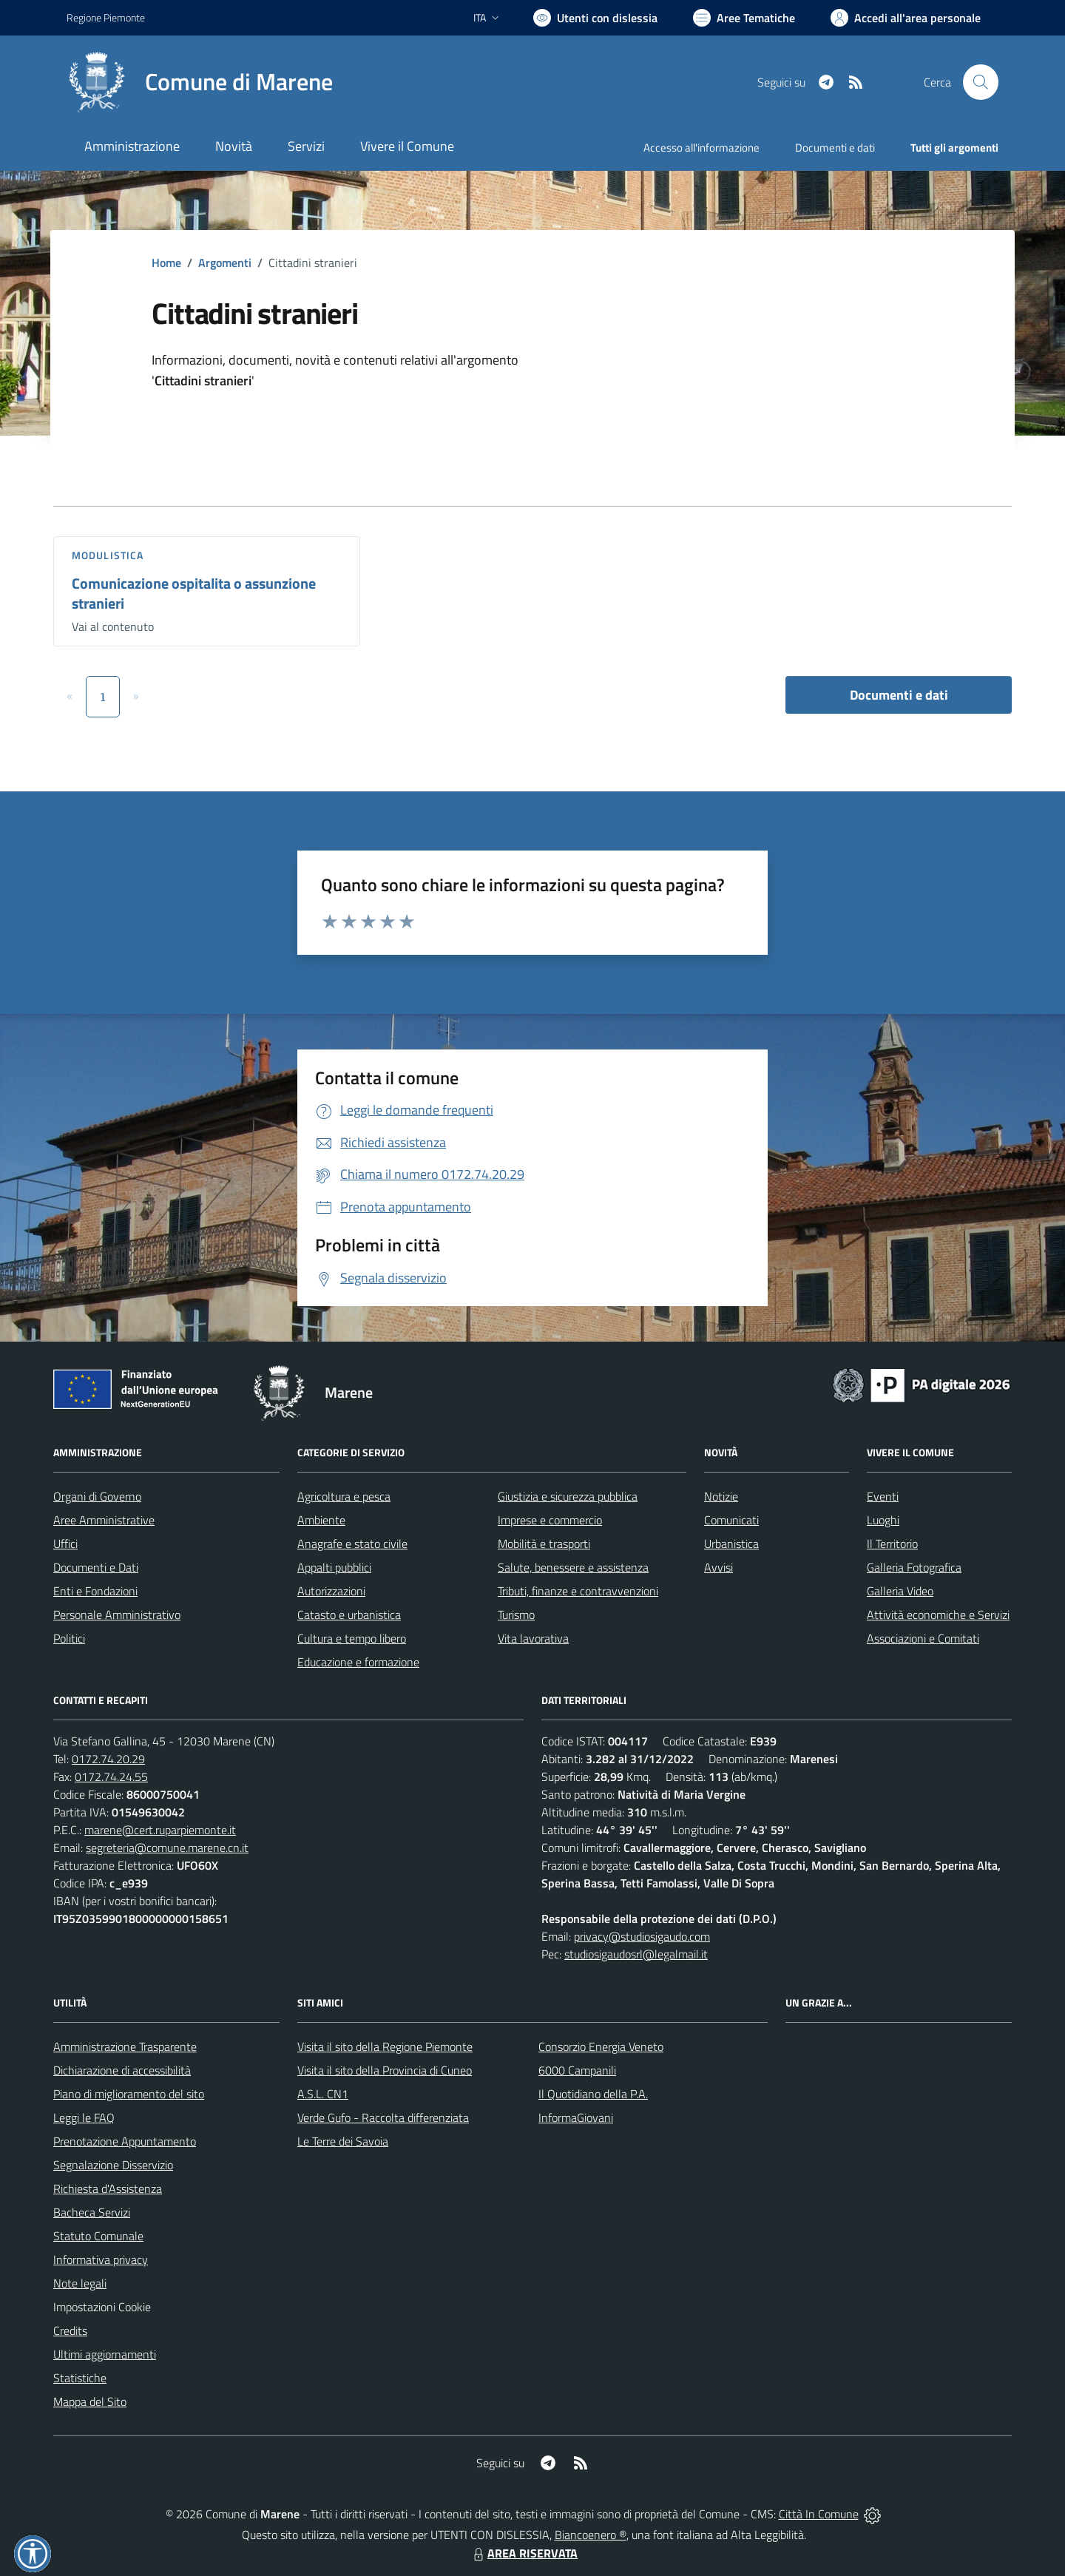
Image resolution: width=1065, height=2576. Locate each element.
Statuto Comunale (98, 2236)
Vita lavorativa (533, 1638)
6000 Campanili (577, 2070)
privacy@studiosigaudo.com (642, 1936)
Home (166, 262)
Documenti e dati (899, 695)
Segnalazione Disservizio (113, 2165)
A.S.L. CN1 (322, 2094)
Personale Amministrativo (116, 1614)
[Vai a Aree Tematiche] (744, 18)
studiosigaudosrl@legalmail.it (636, 1954)
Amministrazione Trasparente (125, 2046)
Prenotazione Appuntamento (124, 2141)
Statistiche (79, 2378)
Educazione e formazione (358, 1662)
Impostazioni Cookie (102, 2307)
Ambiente (321, 1520)
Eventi (883, 1496)
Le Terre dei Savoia (342, 2141)
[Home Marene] (200, 82)
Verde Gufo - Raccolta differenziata (383, 2117)
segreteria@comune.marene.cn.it (167, 1847)
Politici (69, 1638)
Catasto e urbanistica (349, 1614)
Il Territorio (892, 1543)
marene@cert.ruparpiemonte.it (160, 1830)
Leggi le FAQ (84, 2117)
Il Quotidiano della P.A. (593, 2094)
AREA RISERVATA (524, 2553)
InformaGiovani (575, 2117)
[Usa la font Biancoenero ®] (595, 18)
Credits (70, 2330)
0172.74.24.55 (111, 1776)
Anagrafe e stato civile (352, 1543)
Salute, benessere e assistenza (573, 1567)
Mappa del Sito (89, 2401)
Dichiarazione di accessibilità (122, 2070)
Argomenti (224, 262)
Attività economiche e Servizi (938, 1614)
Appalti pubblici (334, 1567)
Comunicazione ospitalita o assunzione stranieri (194, 593)
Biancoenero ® (590, 2534)
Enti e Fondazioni (95, 1591)
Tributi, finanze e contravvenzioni (578, 1591)
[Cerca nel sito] (980, 82)
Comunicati (731, 1520)
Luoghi (883, 1520)
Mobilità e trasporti (544, 1543)
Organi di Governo (97, 1496)
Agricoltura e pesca (343, 1496)
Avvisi (718, 1567)
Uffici (65, 1543)
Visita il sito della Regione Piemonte (385, 2046)
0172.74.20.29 (108, 1759)
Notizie (721, 1496)
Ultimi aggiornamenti (104, 2354)
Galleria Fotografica (914, 1567)
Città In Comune (819, 2514)
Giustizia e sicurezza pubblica (568, 1496)
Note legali (79, 2283)
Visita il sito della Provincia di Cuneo (384, 2070)
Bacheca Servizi (91, 2212)
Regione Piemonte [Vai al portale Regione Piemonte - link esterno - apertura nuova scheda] (106, 17)
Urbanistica (731, 1543)
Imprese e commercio (550, 1520)
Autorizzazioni (331, 1591)
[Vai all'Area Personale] (905, 18)
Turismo (516, 1614)
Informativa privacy (100, 2259)
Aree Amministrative (104, 1520)
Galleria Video (900, 1591)
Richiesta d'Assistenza (107, 2188)
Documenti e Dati (95, 1567)
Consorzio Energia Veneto (600, 2046)
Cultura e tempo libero (351, 1638)
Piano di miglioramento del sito (128, 2094)
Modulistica (107, 555)
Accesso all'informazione (701, 147)
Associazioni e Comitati (923, 1638)
